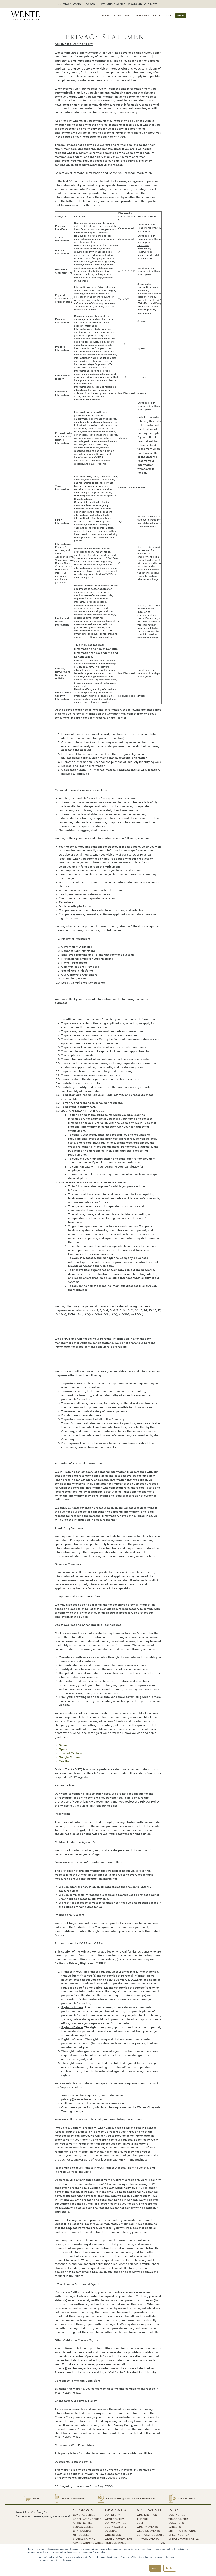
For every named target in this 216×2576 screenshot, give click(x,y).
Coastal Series (84, 2514)
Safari (63, 1745)
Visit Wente (150, 2510)
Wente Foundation (118, 2538)
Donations (176, 2522)
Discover (143, 15)
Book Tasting (111, 15)
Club (156, 15)
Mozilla (64, 1761)
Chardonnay (82, 2530)
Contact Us (176, 2514)
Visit (128, 15)
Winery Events (147, 2526)
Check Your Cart (180, 2534)
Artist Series (82, 2522)
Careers (174, 2526)
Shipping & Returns (182, 2530)
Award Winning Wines (88, 2542)
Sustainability (115, 2526)
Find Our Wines (115, 2542)
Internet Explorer (71, 1753)
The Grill (143, 2519)
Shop (181, 15)
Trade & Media (178, 2519)
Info (173, 2510)
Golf (168, 15)
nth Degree (81, 2534)
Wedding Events (148, 2530)
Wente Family (114, 2519)
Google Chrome (69, 1757)
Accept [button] (155, 2568)
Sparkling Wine (84, 2538)
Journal (111, 2530)
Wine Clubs (113, 2534)
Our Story (112, 2514)
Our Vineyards (115, 2522)
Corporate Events (150, 2534)
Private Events (148, 2538)
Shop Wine (84, 2510)
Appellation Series (87, 2519)
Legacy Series (83, 2526)
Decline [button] (169, 2568)
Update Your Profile (183, 2538)
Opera (63, 1749)
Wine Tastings (147, 2514)
